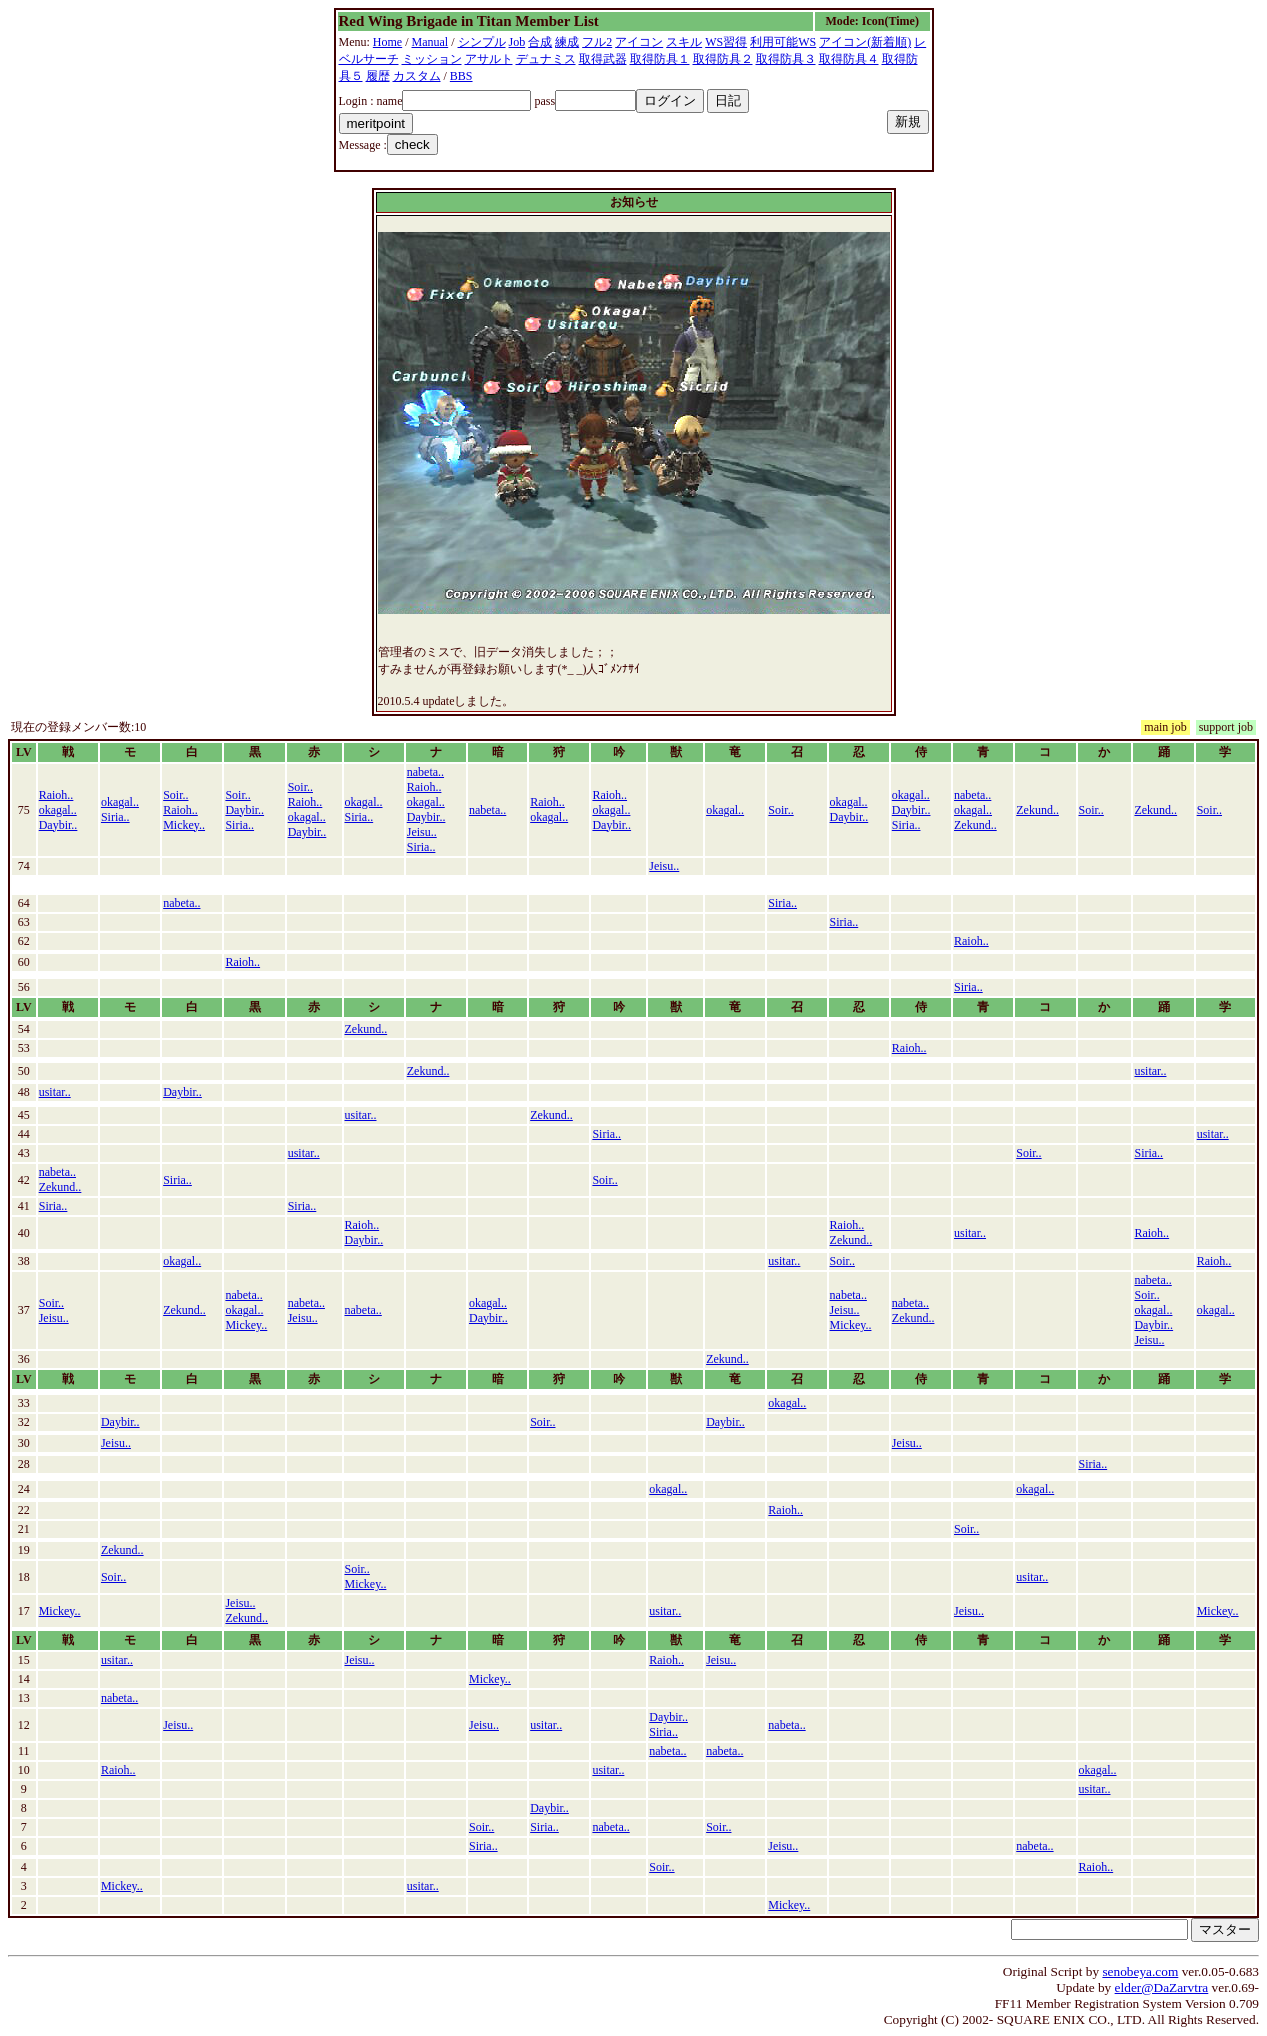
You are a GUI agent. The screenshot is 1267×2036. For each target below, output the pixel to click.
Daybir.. (58, 825)
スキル (684, 42)
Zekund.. (975, 825)
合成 (540, 42)
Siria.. (115, 817)
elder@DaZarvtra (1162, 1987)
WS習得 (726, 42)
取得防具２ (723, 59)
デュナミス (546, 59)
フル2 (597, 42)
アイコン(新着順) (865, 42)
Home (387, 42)
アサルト (489, 59)
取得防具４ (849, 59)
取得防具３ (786, 59)
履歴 (378, 76)
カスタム (417, 76)
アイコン (639, 42)
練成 (567, 42)
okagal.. (58, 810)
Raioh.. (56, 795)
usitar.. (1150, 1071)
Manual (430, 42)
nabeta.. (425, 772)
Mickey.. (184, 825)
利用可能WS (783, 42)
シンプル (482, 42)
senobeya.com (1140, 1971)
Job (517, 42)
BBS (461, 76)
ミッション (432, 59)
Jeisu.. (422, 832)
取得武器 (603, 59)
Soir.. (175, 795)
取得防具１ (660, 59)
